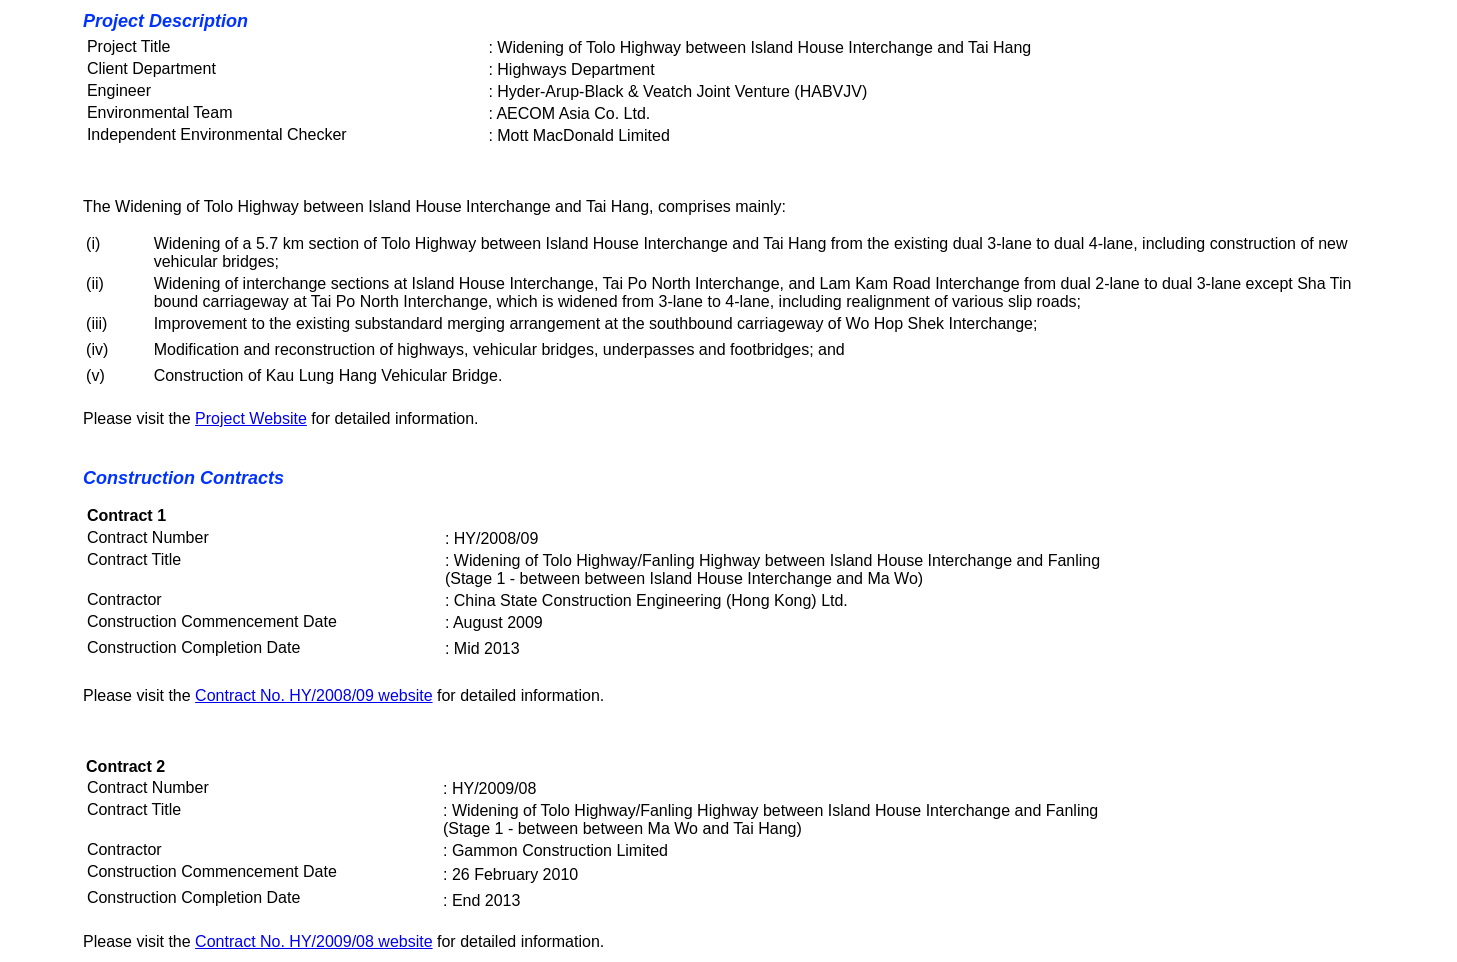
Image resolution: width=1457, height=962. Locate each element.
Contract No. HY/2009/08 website (313, 941)
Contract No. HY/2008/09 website (313, 695)
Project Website (251, 418)
